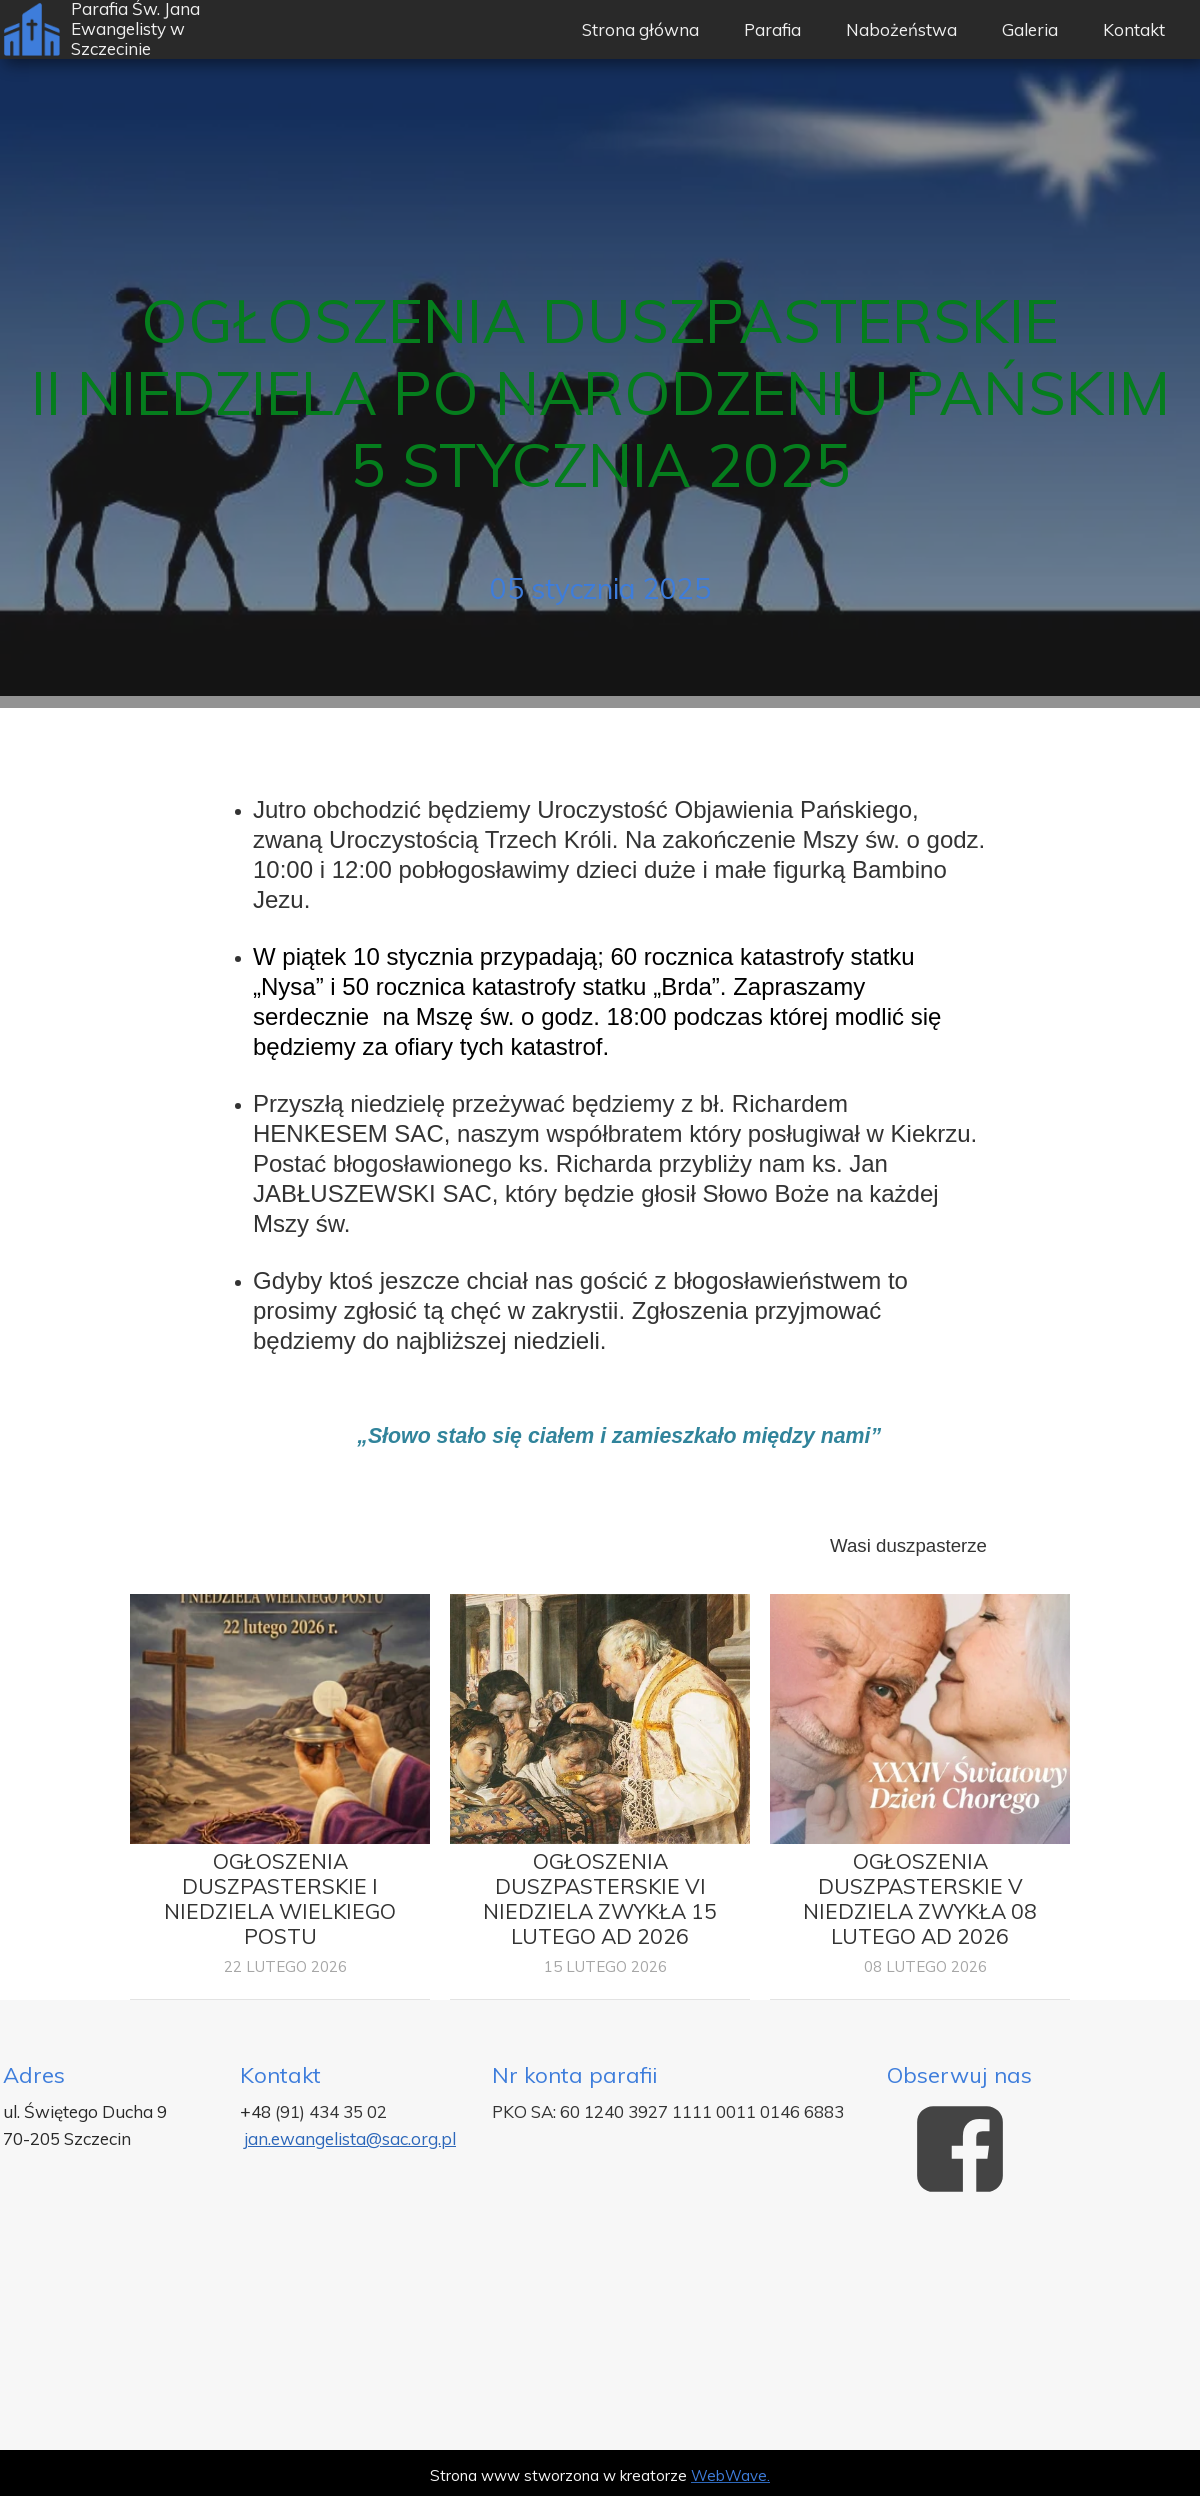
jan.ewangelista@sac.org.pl (350, 2138)
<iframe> (600, 2330)
